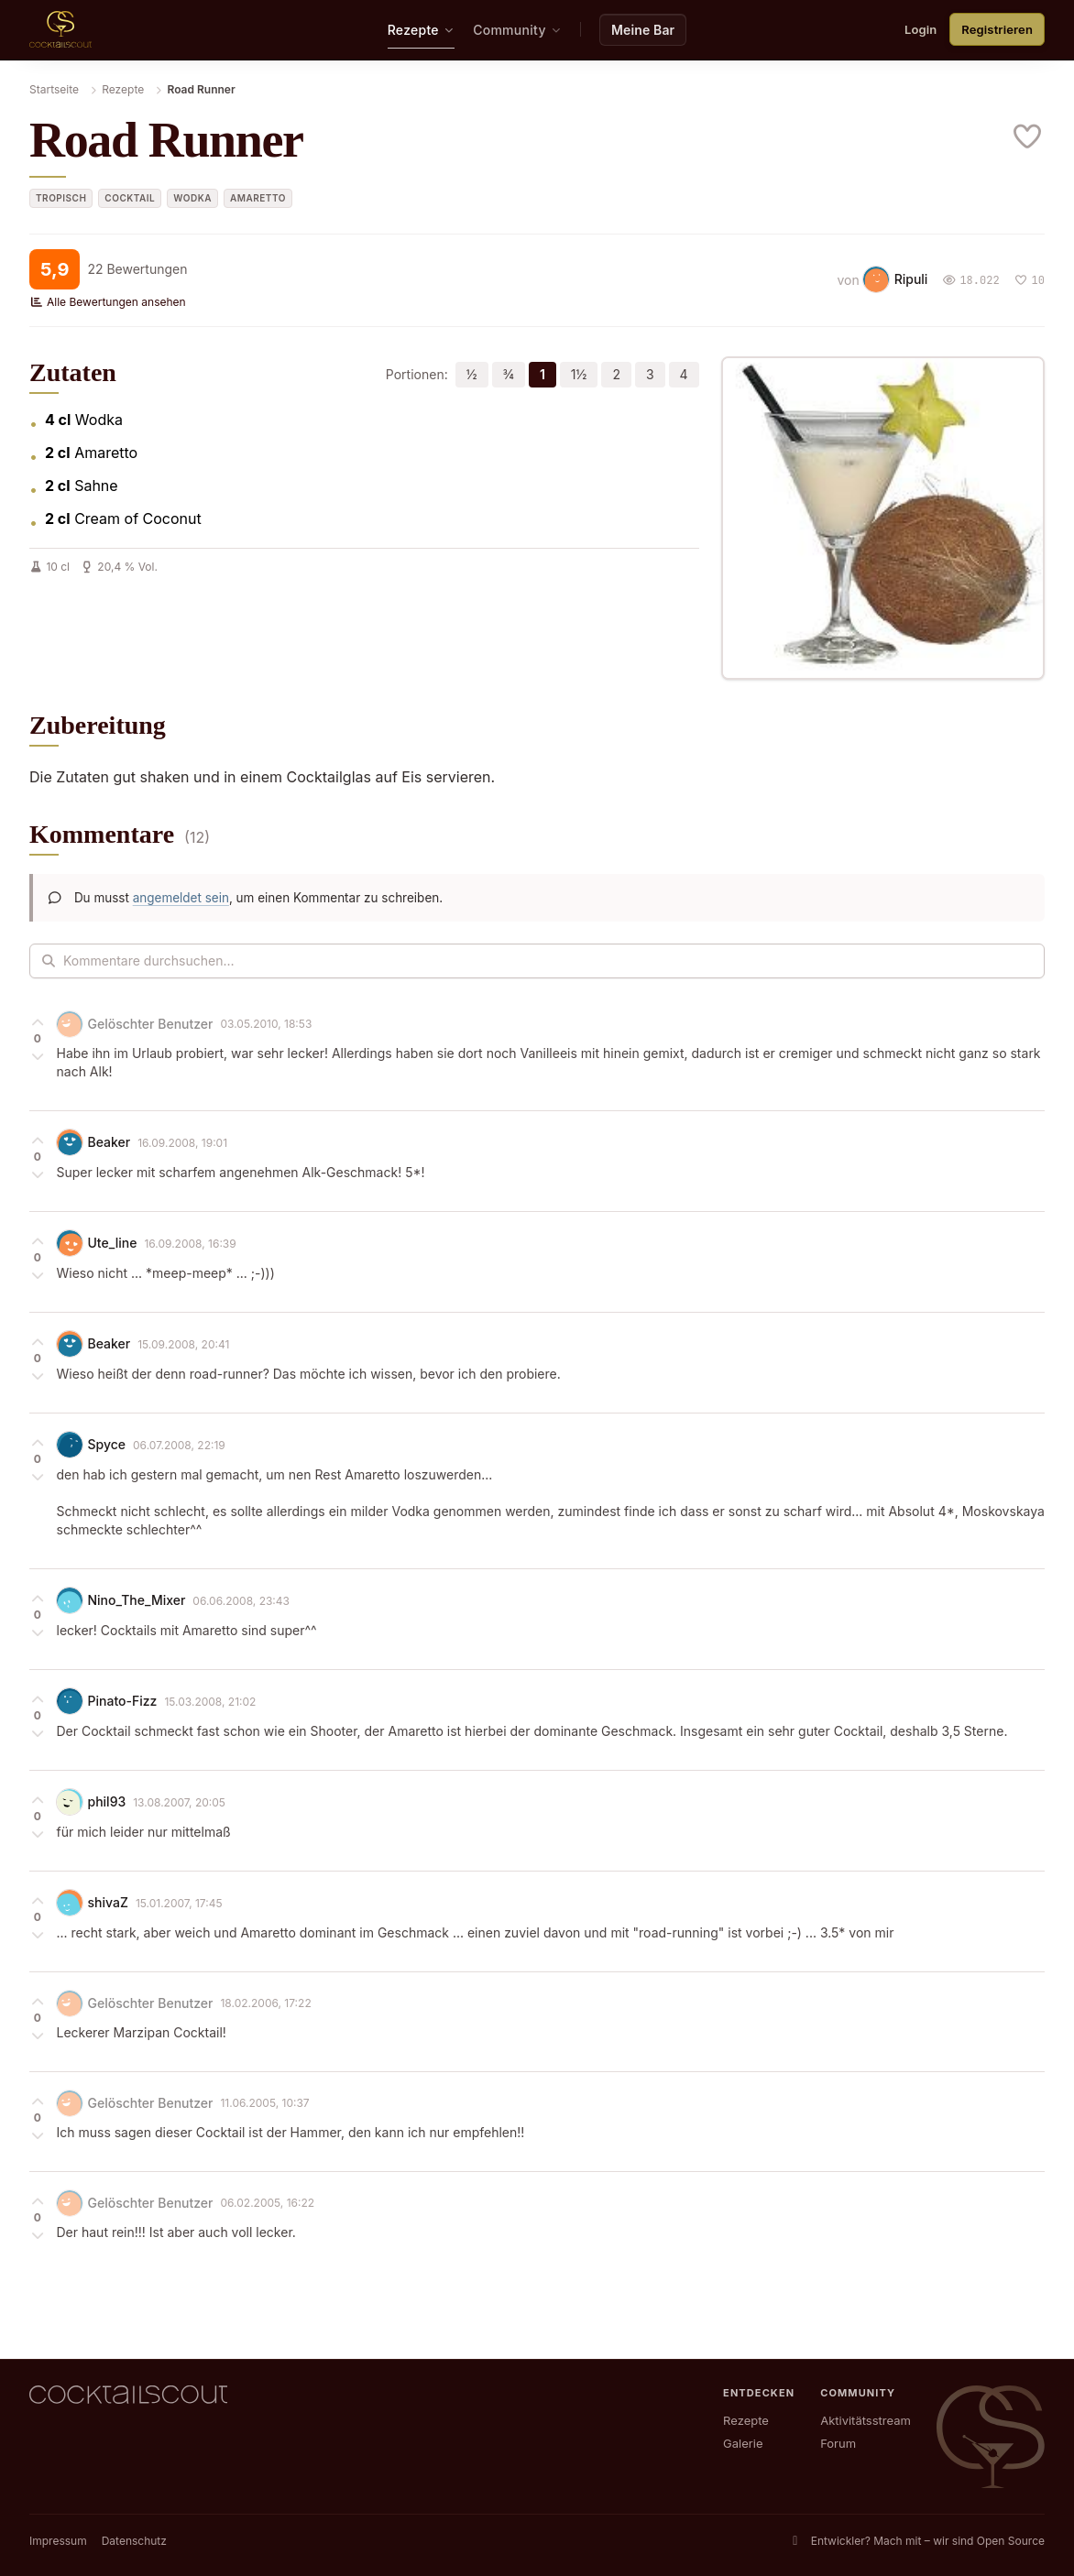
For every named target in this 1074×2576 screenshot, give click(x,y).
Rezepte (123, 88)
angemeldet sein (181, 897)
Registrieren (997, 28)
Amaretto (258, 196)
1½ (579, 374)
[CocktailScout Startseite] (60, 29)
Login (920, 28)
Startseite (54, 88)
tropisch (61, 196)
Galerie (742, 2443)
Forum (838, 2443)
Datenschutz (134, 2541)
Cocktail (129, 196)
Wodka (192, 196)
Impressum (58, 2541)
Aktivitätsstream (865, 2420)
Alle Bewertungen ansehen (107, 301)
